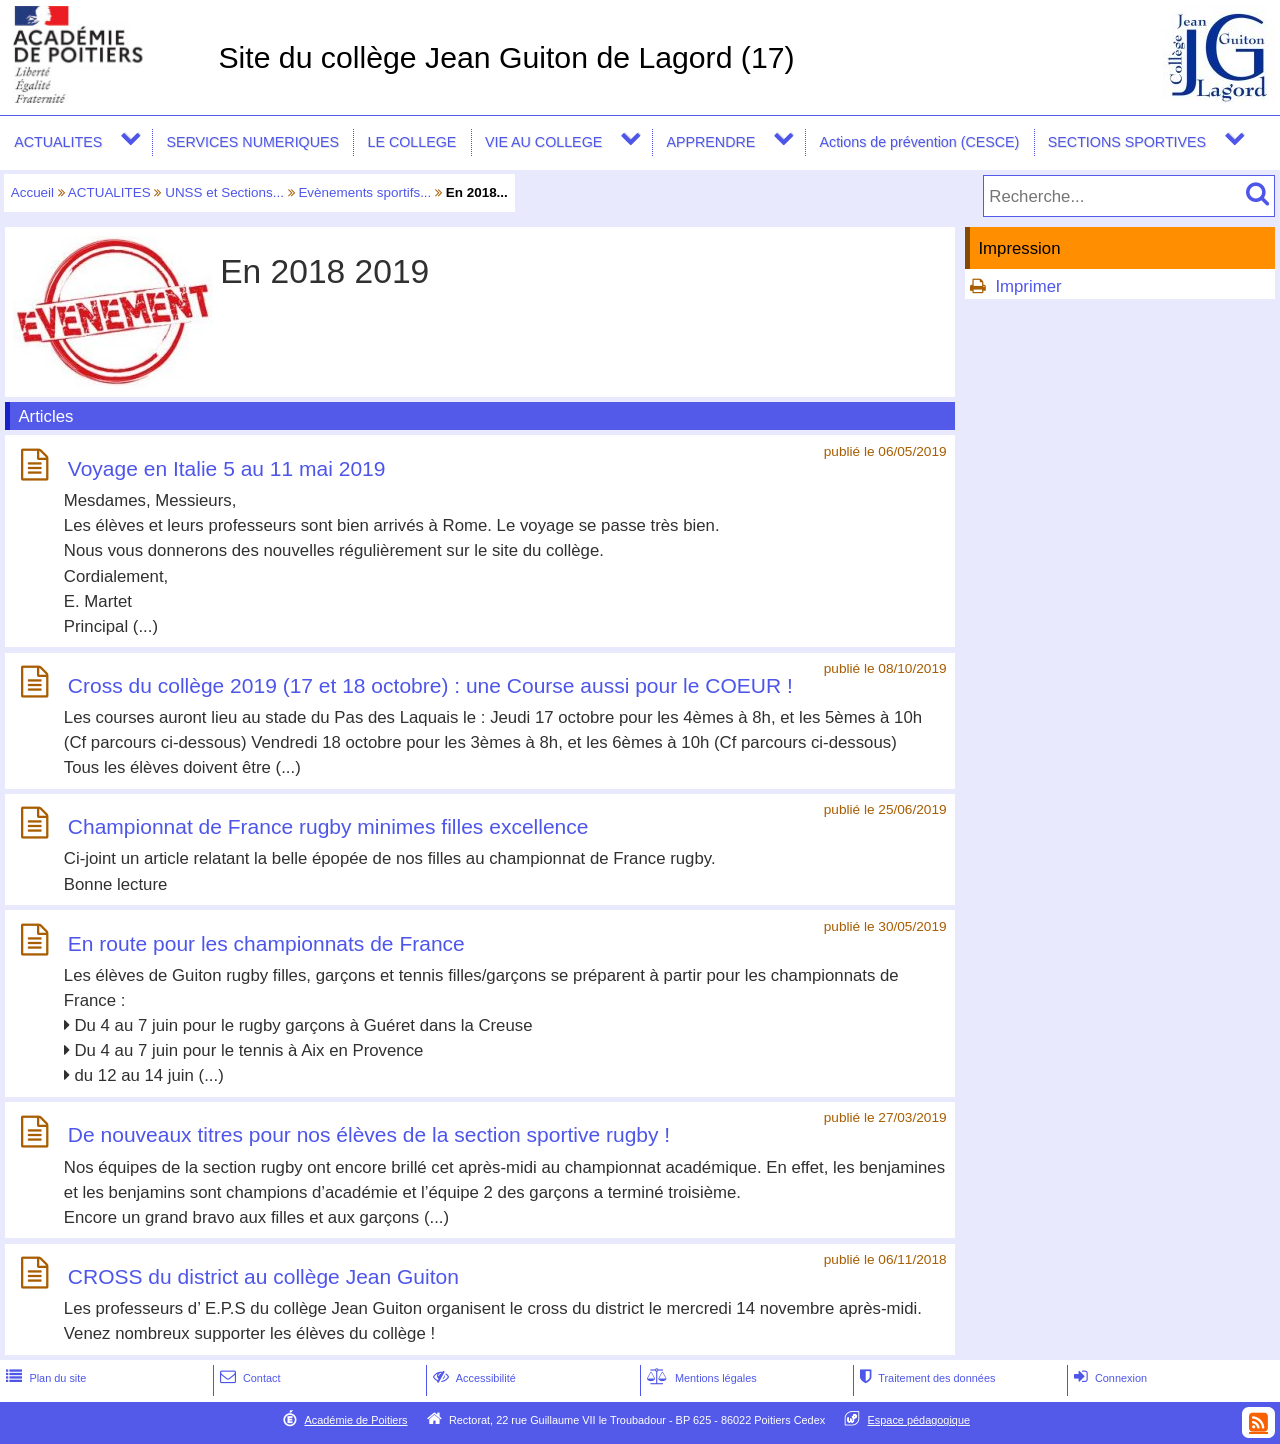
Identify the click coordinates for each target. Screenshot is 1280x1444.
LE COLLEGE (412, 142)
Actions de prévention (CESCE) (919, 142)
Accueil (32, 192)
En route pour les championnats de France (266, 943)
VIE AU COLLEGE (543, 142)
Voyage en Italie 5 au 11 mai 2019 (227, 468)
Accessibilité (472, 1378)
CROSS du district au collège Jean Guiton (263, 1276)
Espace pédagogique (919, 1420)
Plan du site (44, 1378)
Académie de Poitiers (355, 1420)
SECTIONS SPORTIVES (1127, 142)
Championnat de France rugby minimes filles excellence (328, 826)
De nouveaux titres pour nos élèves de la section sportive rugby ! (369, 1135)
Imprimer (1028, 286)
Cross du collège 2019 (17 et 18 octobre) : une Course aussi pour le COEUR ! (430, 685)
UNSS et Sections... (224, 192)
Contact (248, 1378)
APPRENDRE (710, 142)
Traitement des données (925, 1378)
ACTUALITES (58, 142)
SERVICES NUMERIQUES (252, 142)
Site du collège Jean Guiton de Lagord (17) (506, 57)
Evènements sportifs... (364, 192)
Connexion (1108, 1378)
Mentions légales (700, 1378)
